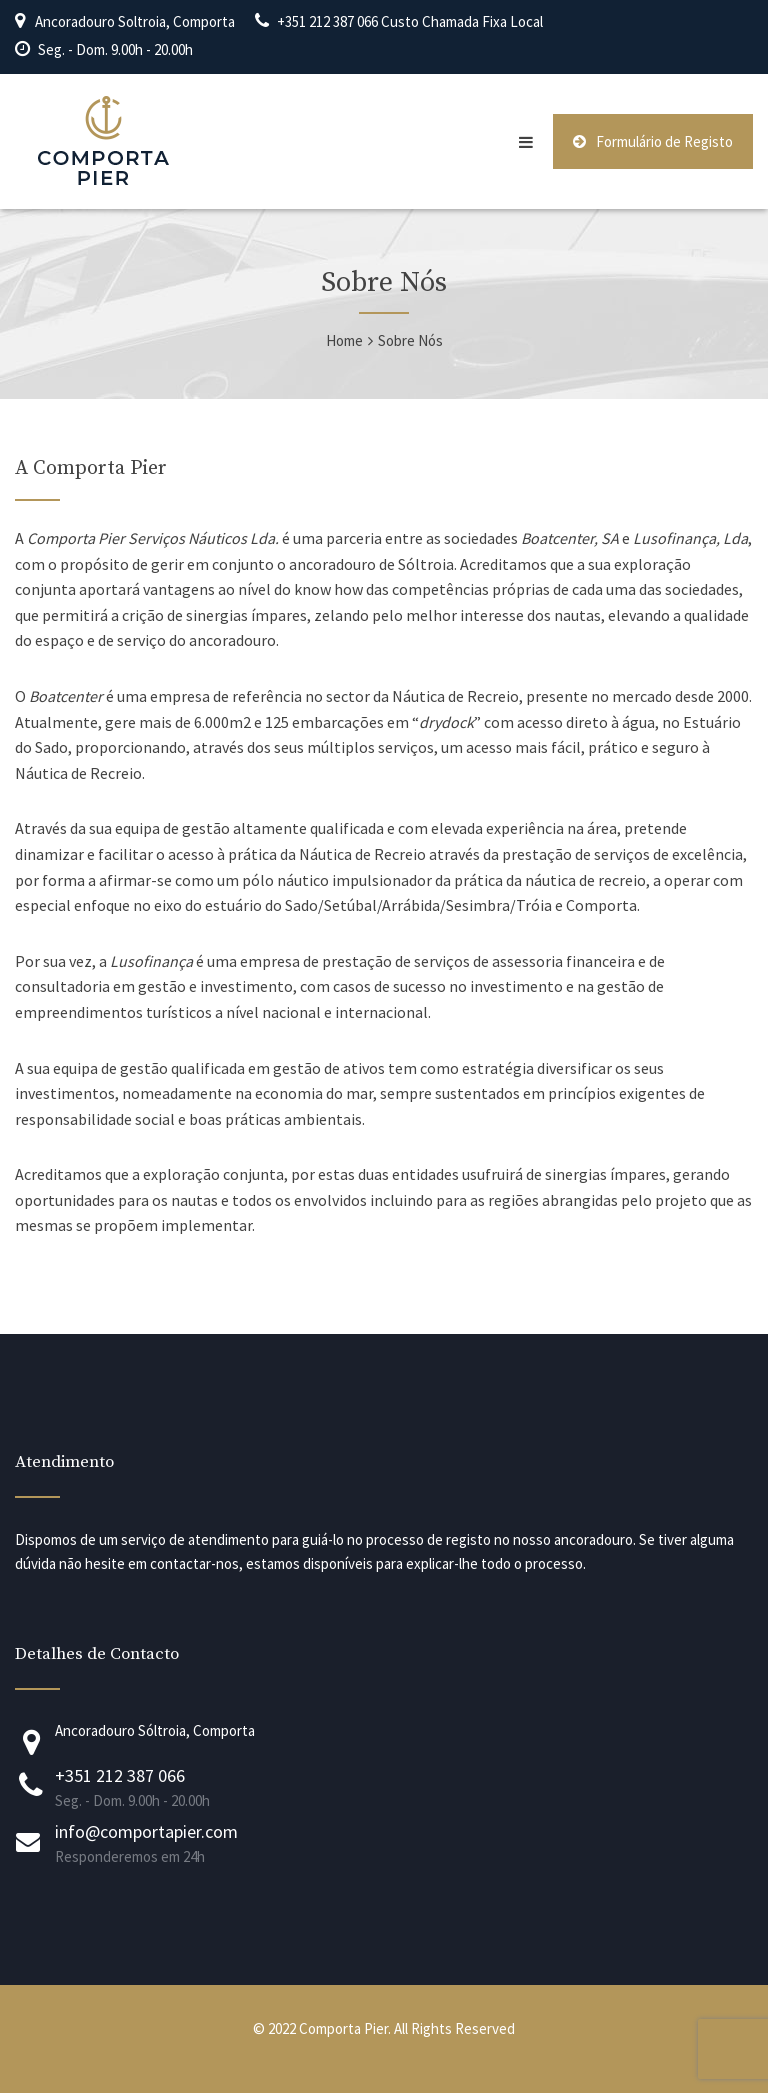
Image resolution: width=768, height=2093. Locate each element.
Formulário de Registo (653, 141)
